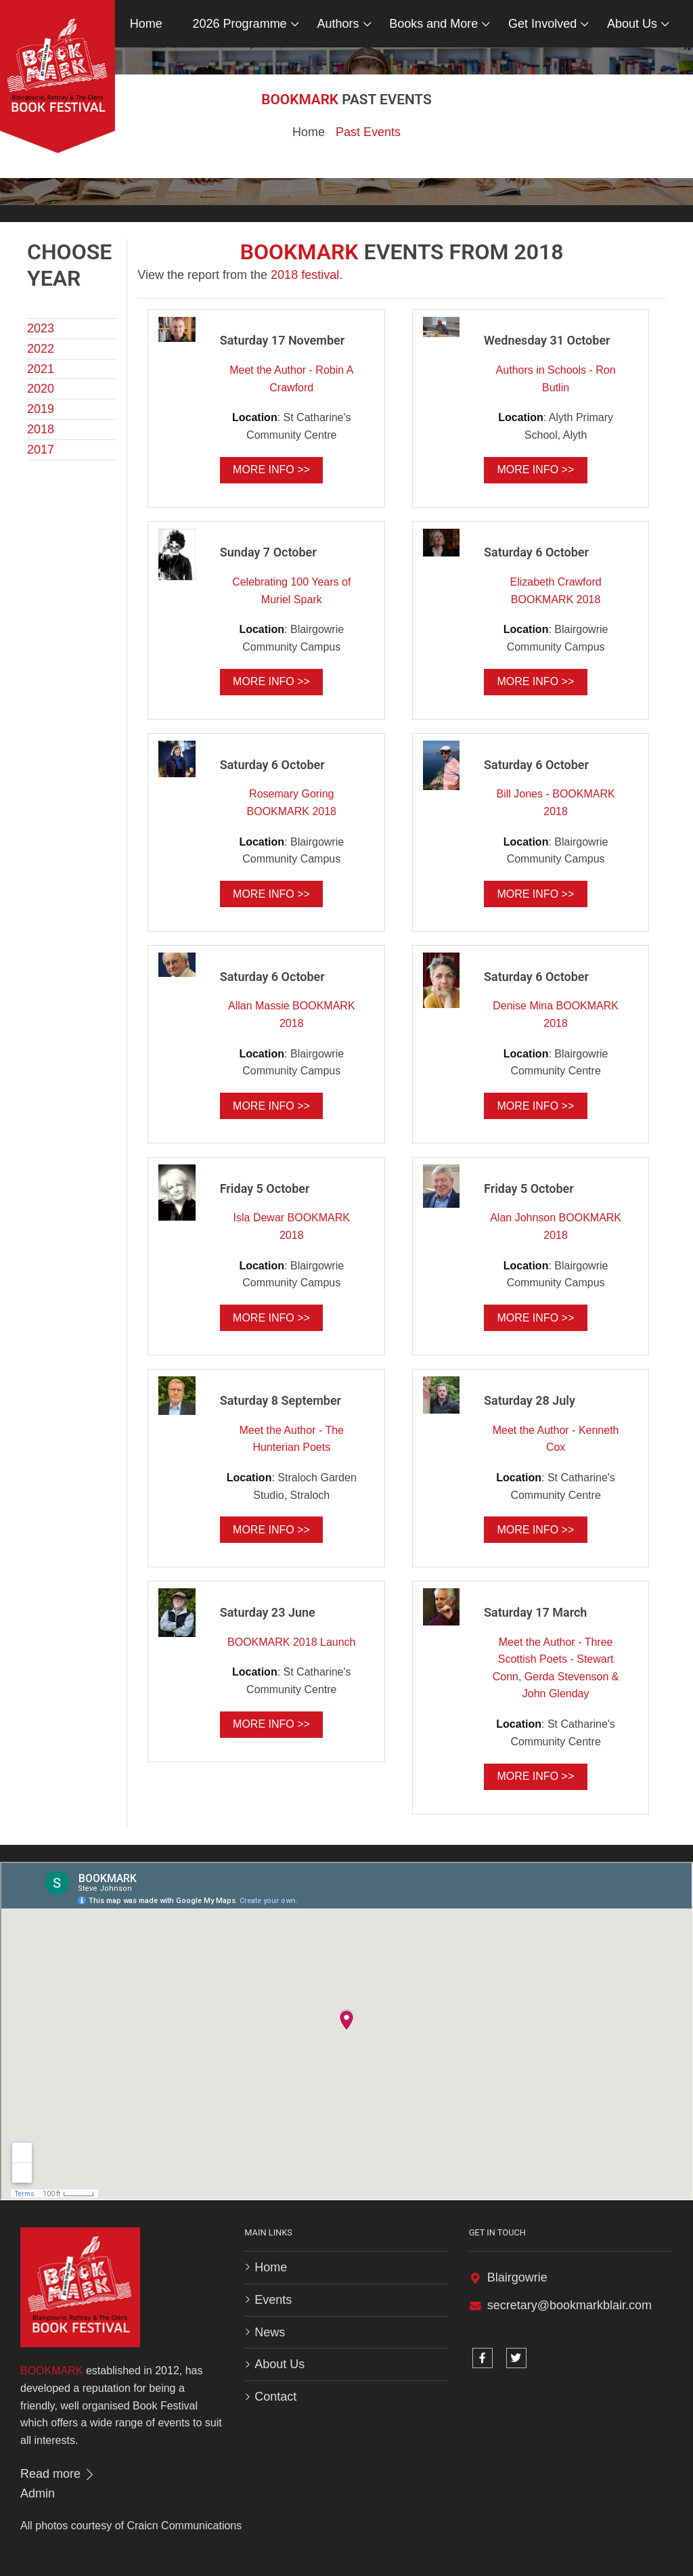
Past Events (368, 132)
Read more (58, 2474)
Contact (275, 2396)
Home (146, 23)
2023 (40, 328)
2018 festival (305, 275)
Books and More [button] (433, 23)
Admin (37, 2493)
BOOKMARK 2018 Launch (291, 1642)
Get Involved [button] (542, 23)
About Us (279, 2364)
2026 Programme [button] (240, 23)
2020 (40, 388)
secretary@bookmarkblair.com (569, 2305)
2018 (40, 429)
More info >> (271, 469)
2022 (40, 348)
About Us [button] (632, 23)
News (269, 2332)
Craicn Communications (184, 2525)
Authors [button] (338, 23)
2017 (40, 449)
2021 (40, 369)
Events (273, 2300)
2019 (40, 409)
